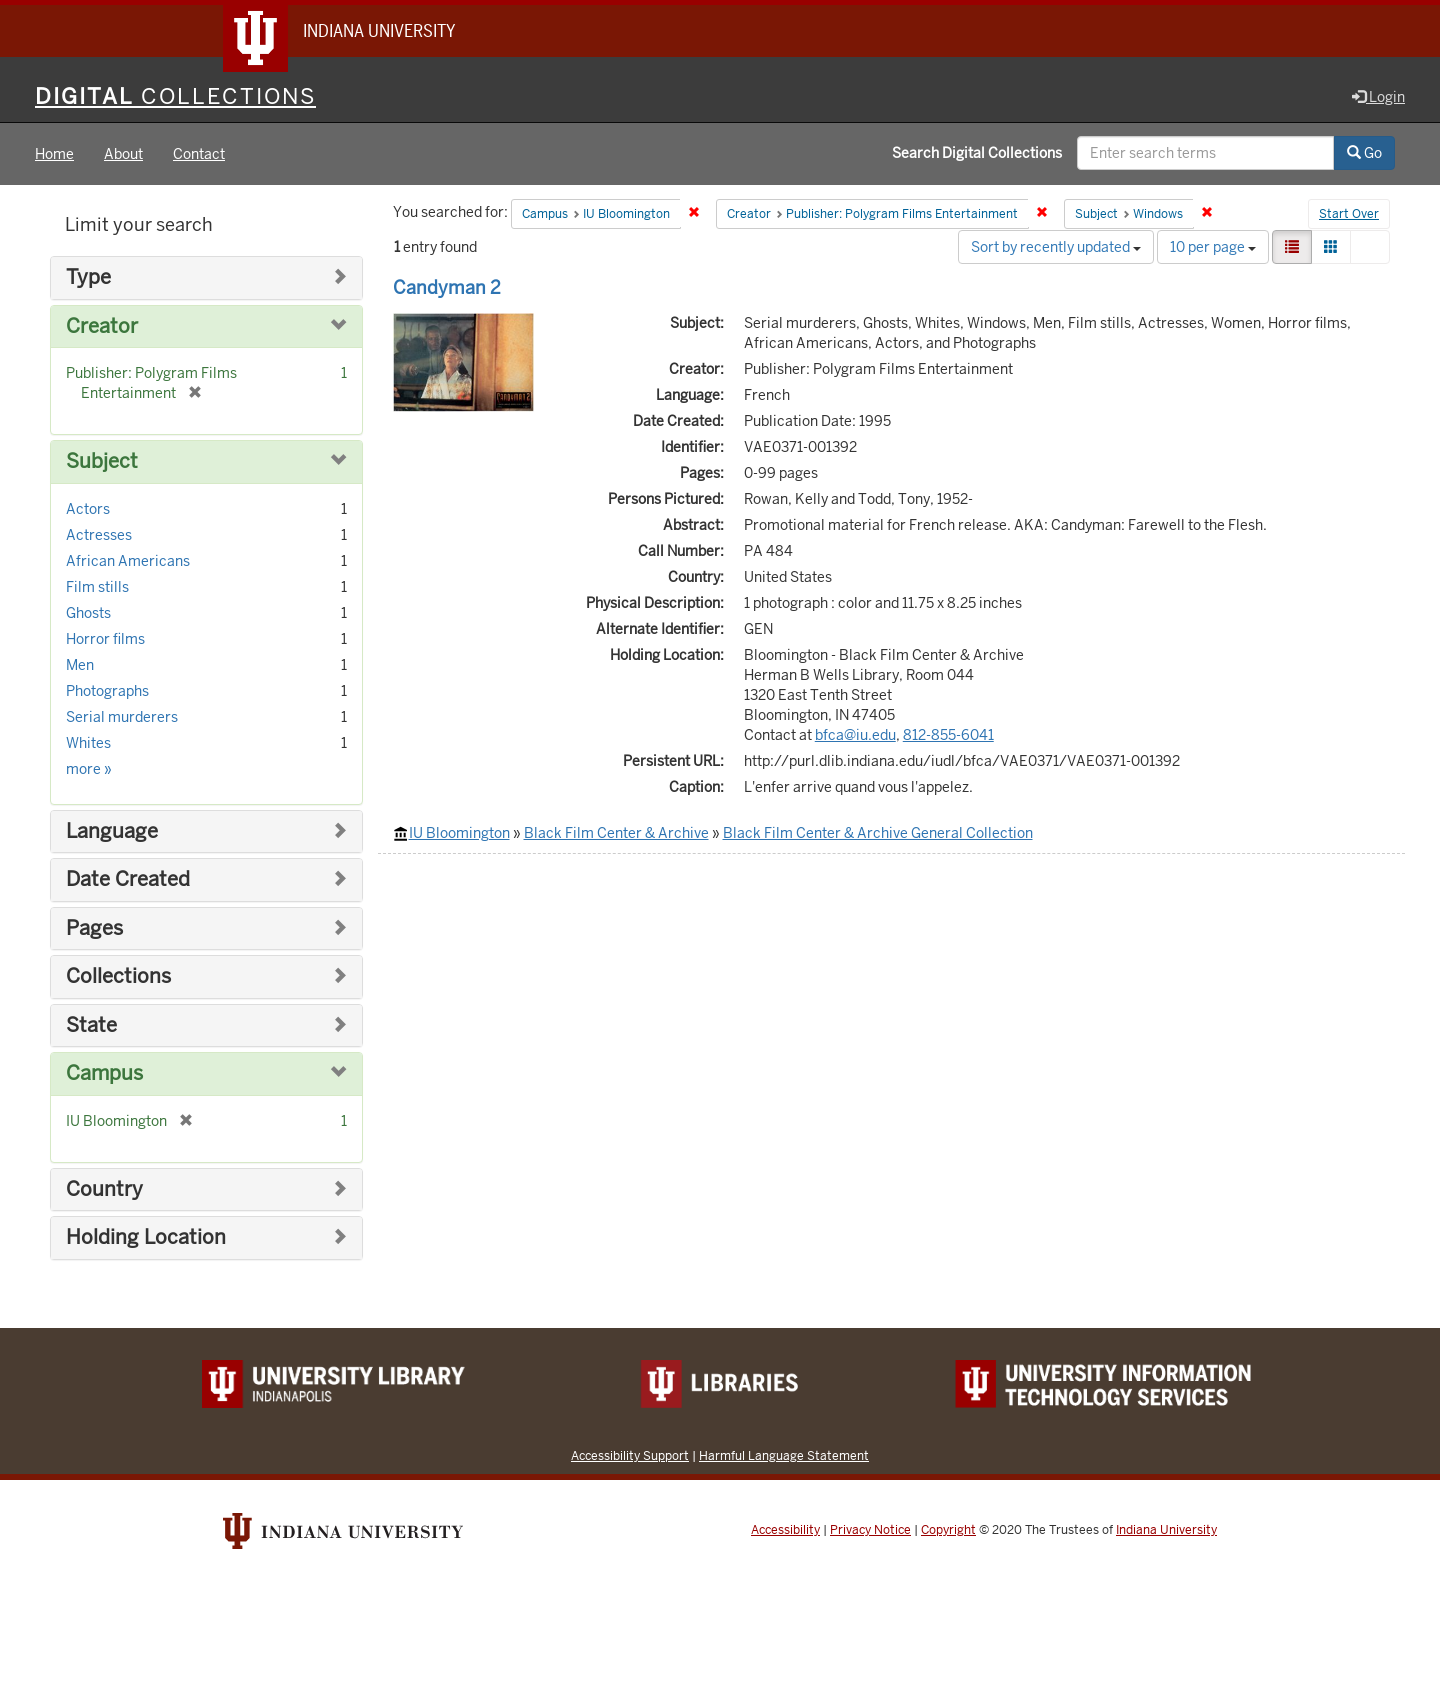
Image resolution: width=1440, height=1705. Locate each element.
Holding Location (146, 1237)
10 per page (1213, 247)
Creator (102, 326)
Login (1378, 97)
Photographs (107, 691)
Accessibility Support (630, 1455)
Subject (102, 461)
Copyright (948, 1530)
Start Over (1349, 214)
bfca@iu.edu (855, 735)
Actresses (99, 535)
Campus (104, 1073)
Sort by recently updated (1056, 247)
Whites (88, 743)
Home (54, 154)
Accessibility (785, 1530)
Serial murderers (122, 717)
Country (104, 1189)
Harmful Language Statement (784, 1455)
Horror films (105, 639)
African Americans (128, 561)
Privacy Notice (870, 1530)
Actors (88, 509)
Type (88, 277)
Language (112, 831)
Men (80, 665)
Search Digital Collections (977, 153)
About (123, 154)
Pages (94, 928)
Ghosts (88, 613)
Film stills (97, 587)
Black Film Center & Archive (616, 833)
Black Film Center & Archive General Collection (878, 833)
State (91, 1025)
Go (1364, 153)
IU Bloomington (459, 833)
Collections (118, 976)
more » (89, 769)
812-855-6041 (948, 735)
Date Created (128, 879)
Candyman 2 (447, 287)
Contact (199, 154)
